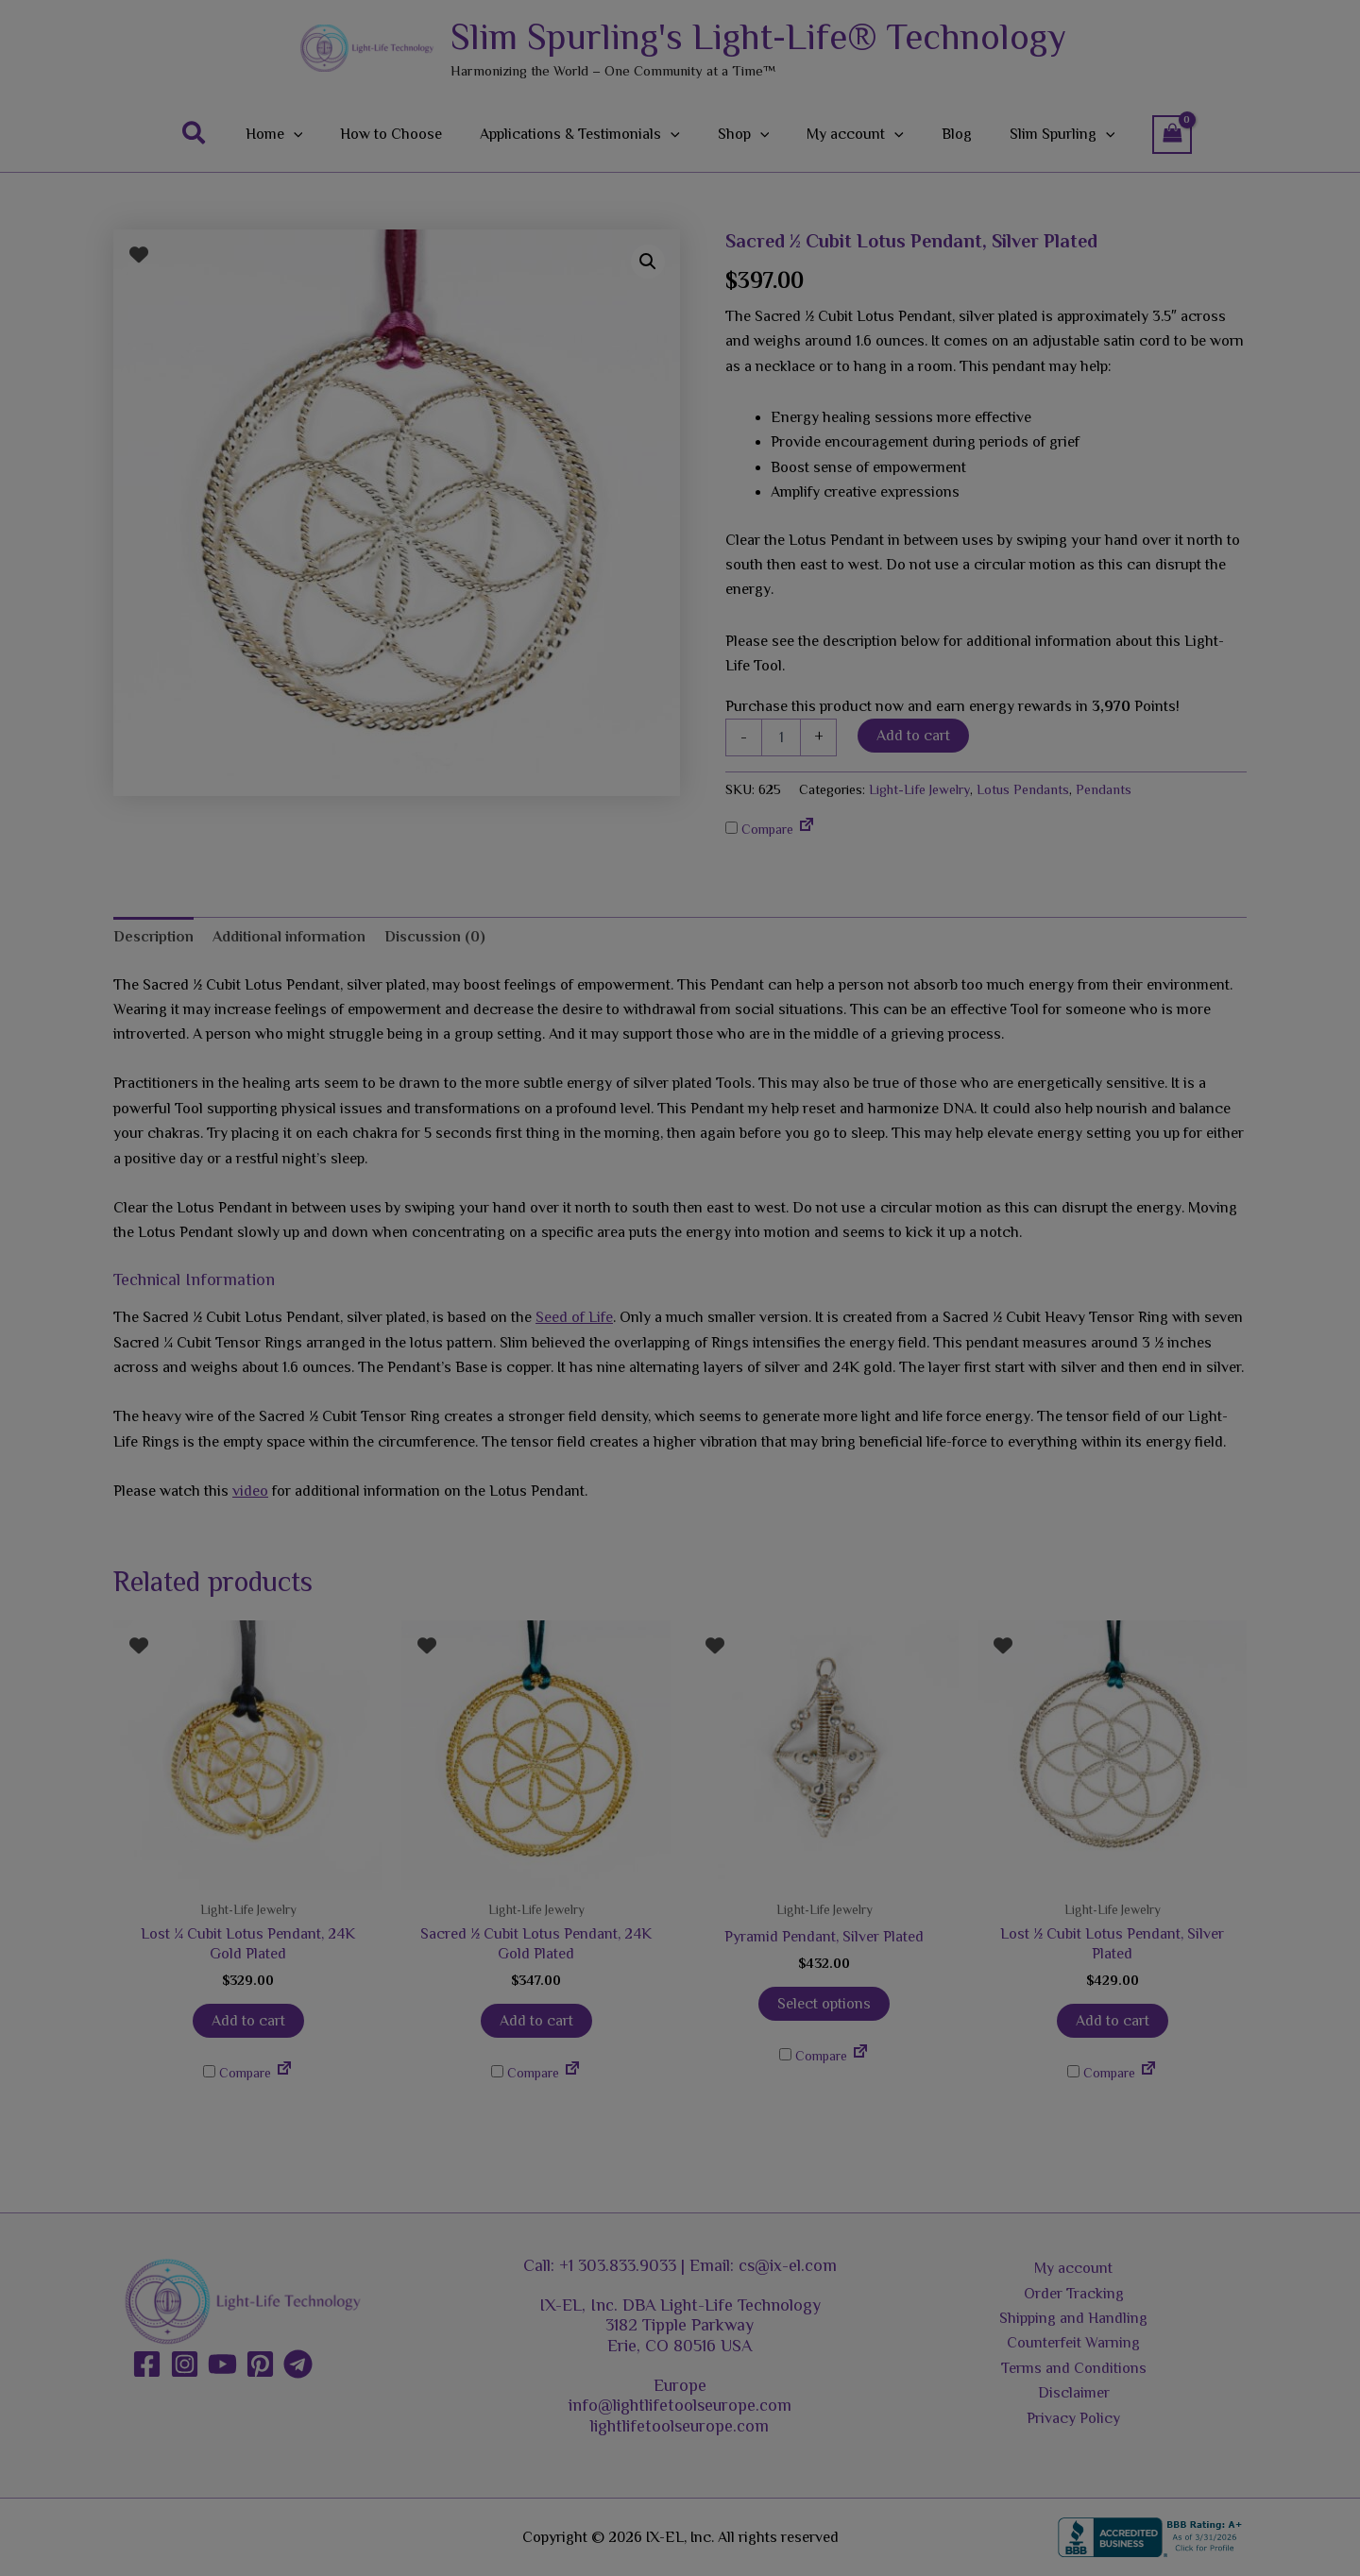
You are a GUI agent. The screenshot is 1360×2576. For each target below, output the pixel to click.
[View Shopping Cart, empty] (1145, 134)
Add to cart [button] (248, 2020)
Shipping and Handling (1073, 2318)
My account (1073, 2268)
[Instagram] (184, 2364)
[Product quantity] (781, 737)
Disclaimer (1074, 2392)
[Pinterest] (260, 2364)
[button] (221, 134)
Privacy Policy (1073, 2418)
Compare (759, 829)
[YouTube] (222, 2364)
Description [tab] (153, 936)
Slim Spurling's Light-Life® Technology (758, 37)
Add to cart (913, 735)
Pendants (1103, 789)
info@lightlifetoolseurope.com (680, 2405)
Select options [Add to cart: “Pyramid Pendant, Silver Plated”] (824, 2003)
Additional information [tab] (289, 936)
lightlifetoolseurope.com (679, 2425)
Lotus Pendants (1023, 789)
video (250, 1491)
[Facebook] (147, 2364)
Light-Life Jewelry (919, 789)
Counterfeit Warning (1073, 2342)
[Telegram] (298, 2364)
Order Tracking (1074, 2293)
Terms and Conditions (1074, 2368)
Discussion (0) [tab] (434, 936)
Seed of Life (574, 1317)
